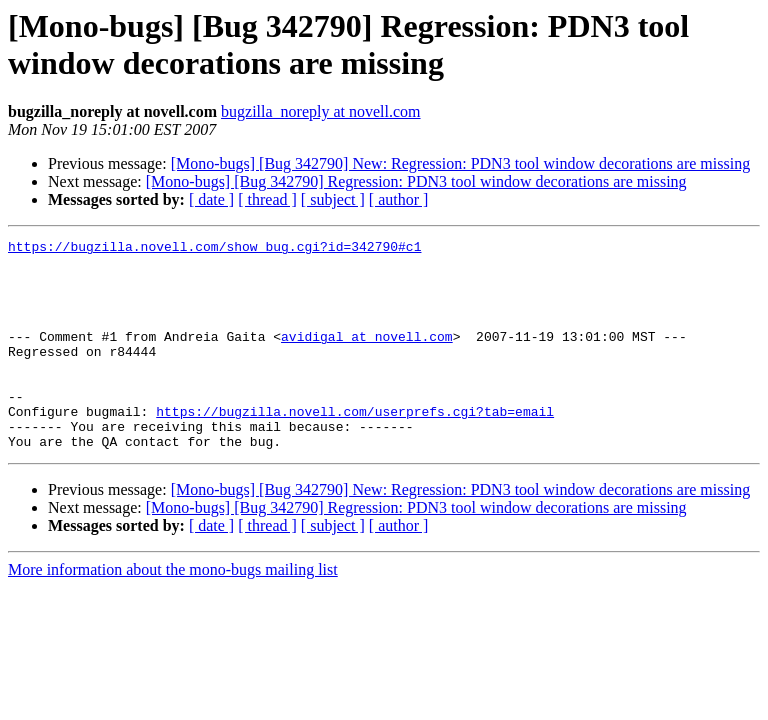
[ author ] (399, 199)
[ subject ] (333, 199)
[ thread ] (267, 199)
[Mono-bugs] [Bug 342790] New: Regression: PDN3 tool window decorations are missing (461, 163)
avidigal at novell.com (367, 357)
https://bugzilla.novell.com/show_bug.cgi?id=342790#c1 (214, 249)
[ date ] (211, 199)
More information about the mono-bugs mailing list (173, 611)
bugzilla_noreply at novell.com (321, 111)
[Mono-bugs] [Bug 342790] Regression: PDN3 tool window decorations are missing (416, 181)
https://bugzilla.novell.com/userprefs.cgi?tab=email (355, 447)
